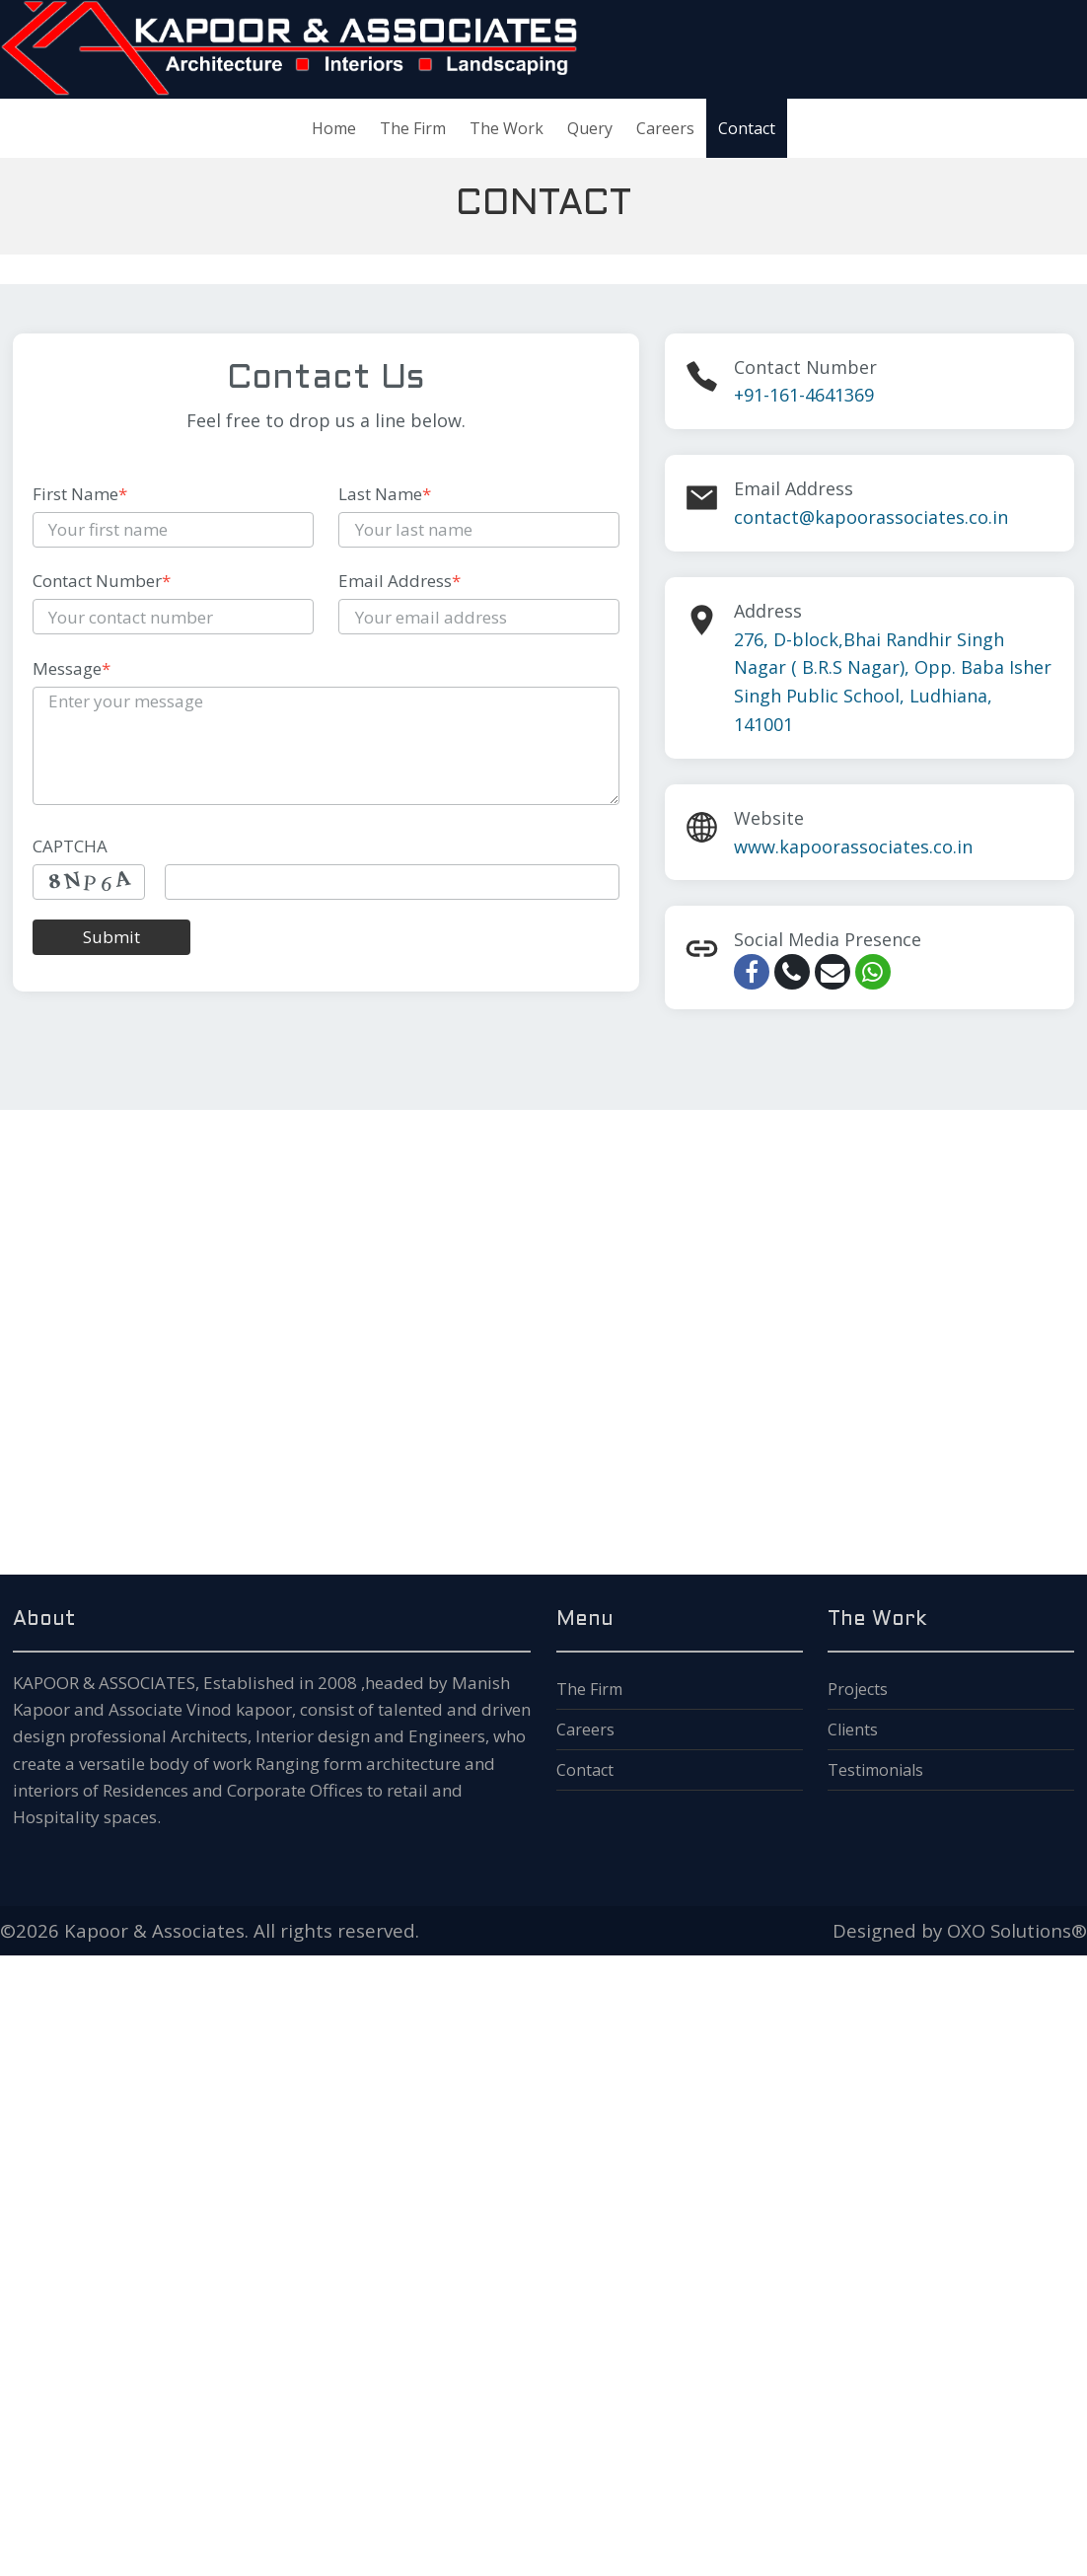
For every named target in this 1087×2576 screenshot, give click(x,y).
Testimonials (875, 1770)
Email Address (399, 580)
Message (71, 668)
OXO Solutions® (1017, 1930)
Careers (585, 1729)
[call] (792, 972)
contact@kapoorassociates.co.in (871, 517)
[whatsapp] (873, 972)
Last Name (384, 493)
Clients (853, 1729)
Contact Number (102, 580)
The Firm (589, 1689)
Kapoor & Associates (154, 1930)
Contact (585, 1770)
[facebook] (751, 972)
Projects (858, 1689)
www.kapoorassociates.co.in (853, 846)
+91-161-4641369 (804, 394)
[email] (832, 972)
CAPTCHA (70, 846)
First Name (80, 493)
